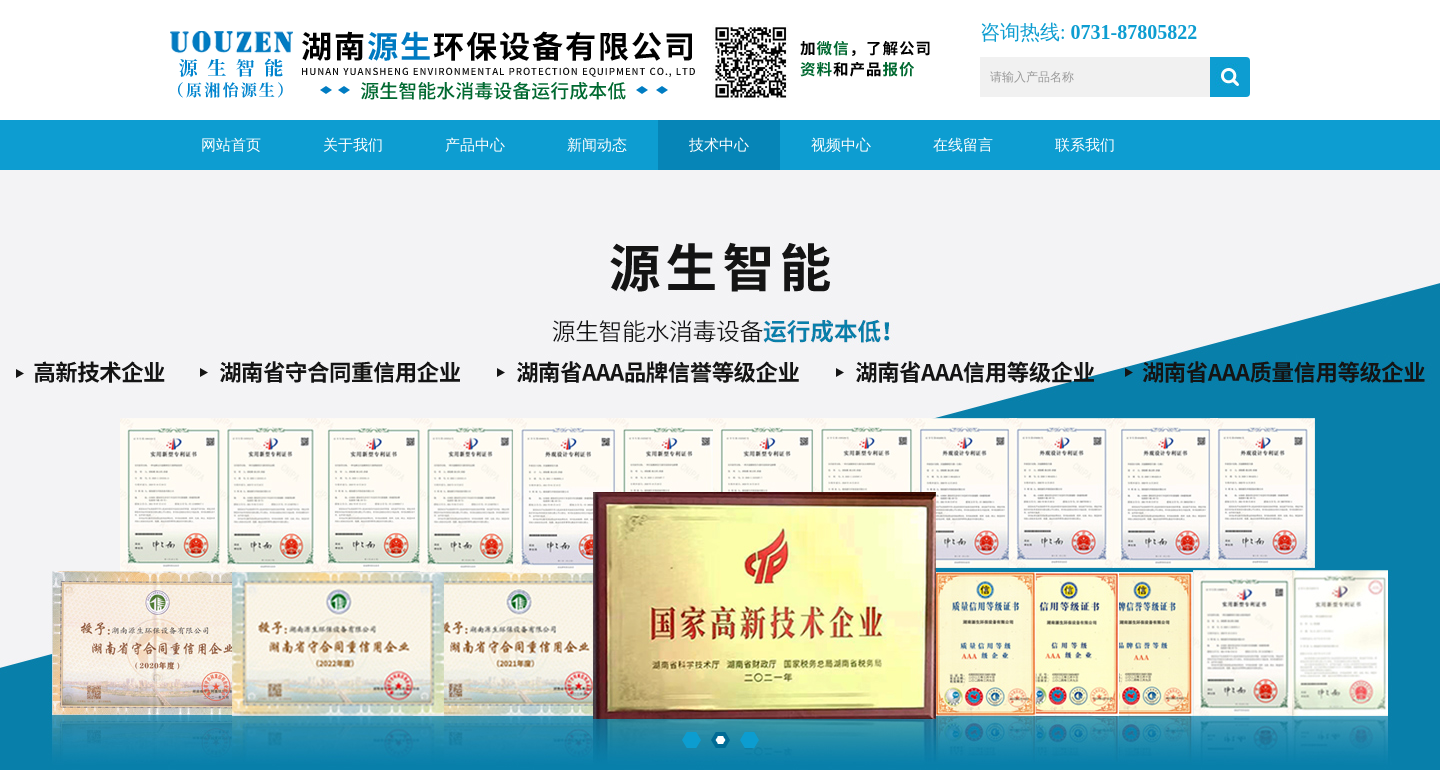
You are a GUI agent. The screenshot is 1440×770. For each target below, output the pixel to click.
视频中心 (841, 145)
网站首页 (231, 145)
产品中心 (475, 145)
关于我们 (353, 145)
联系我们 (1085, 145)
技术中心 (719, 145)
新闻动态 (597, 145)
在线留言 (963, 145)
